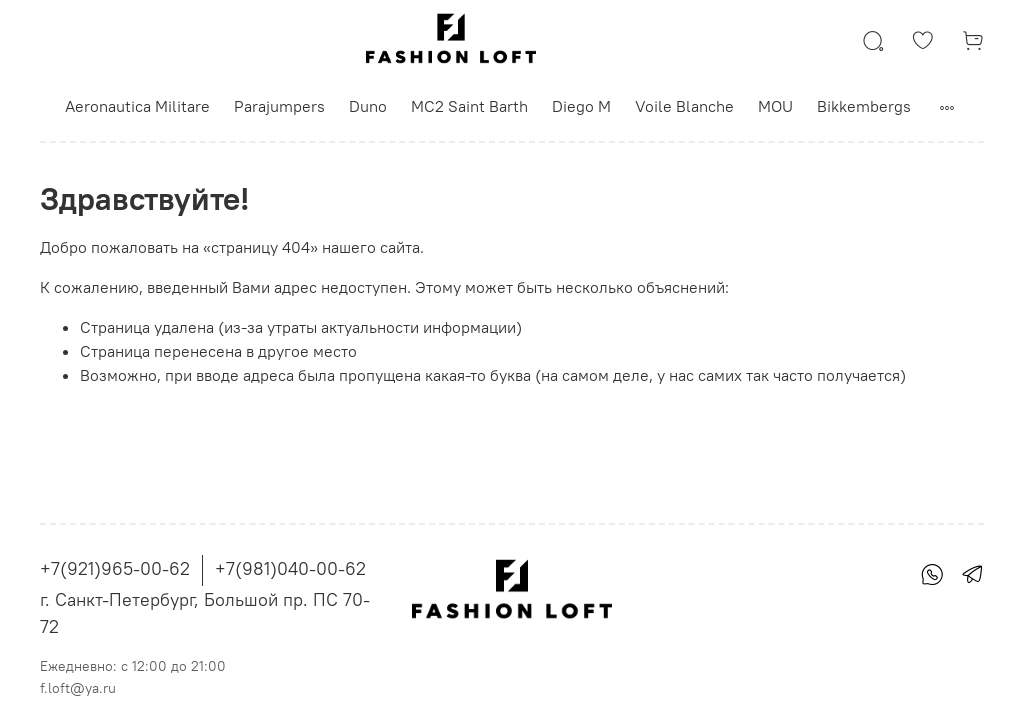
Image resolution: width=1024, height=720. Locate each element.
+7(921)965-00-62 (115, 568)
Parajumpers (279, 106)
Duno (368, 106)
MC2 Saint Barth (469, 106)
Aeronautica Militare (137, 106)
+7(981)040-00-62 (290, 568)
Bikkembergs (864, 106)
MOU (775, 106)
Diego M (581, 106)
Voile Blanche (684, 106)
